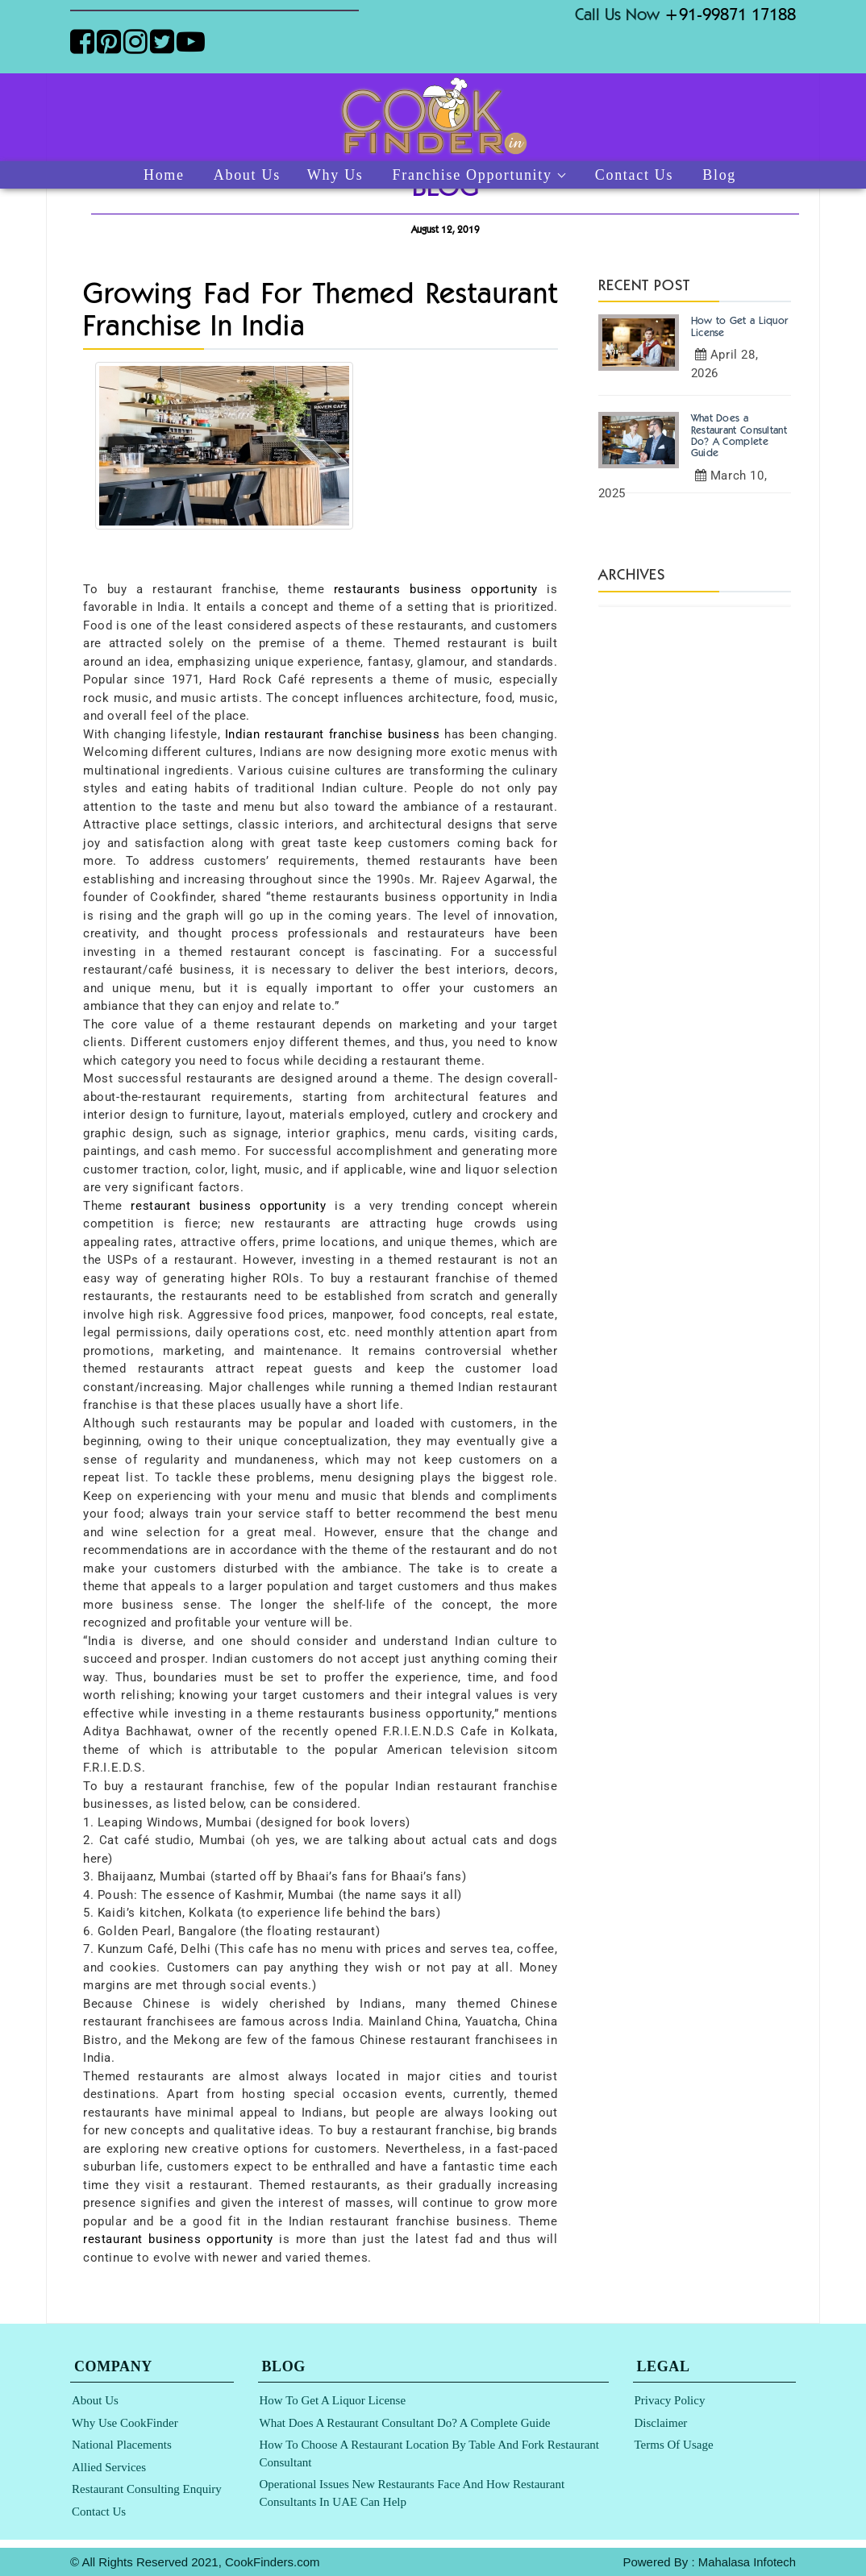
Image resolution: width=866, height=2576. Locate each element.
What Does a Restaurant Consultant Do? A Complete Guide (405, 2422)
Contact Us (634, 175)
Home (164, 175)
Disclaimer (661, 2422)
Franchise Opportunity (472, 175)
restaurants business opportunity (436, 589)
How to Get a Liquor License (333, 2400)
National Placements (122, 2444)
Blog (719, 175)
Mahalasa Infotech (746, 2562)
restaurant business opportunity (228, 1206)
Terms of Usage (674, 2444)
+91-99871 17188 (730, 14)
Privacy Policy (670, 2400)
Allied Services (109, 2467)
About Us (247, 175)
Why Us (335, 175)
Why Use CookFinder (125, 2422)
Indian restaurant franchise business (332, 734)
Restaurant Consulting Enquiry (147, 2489)
